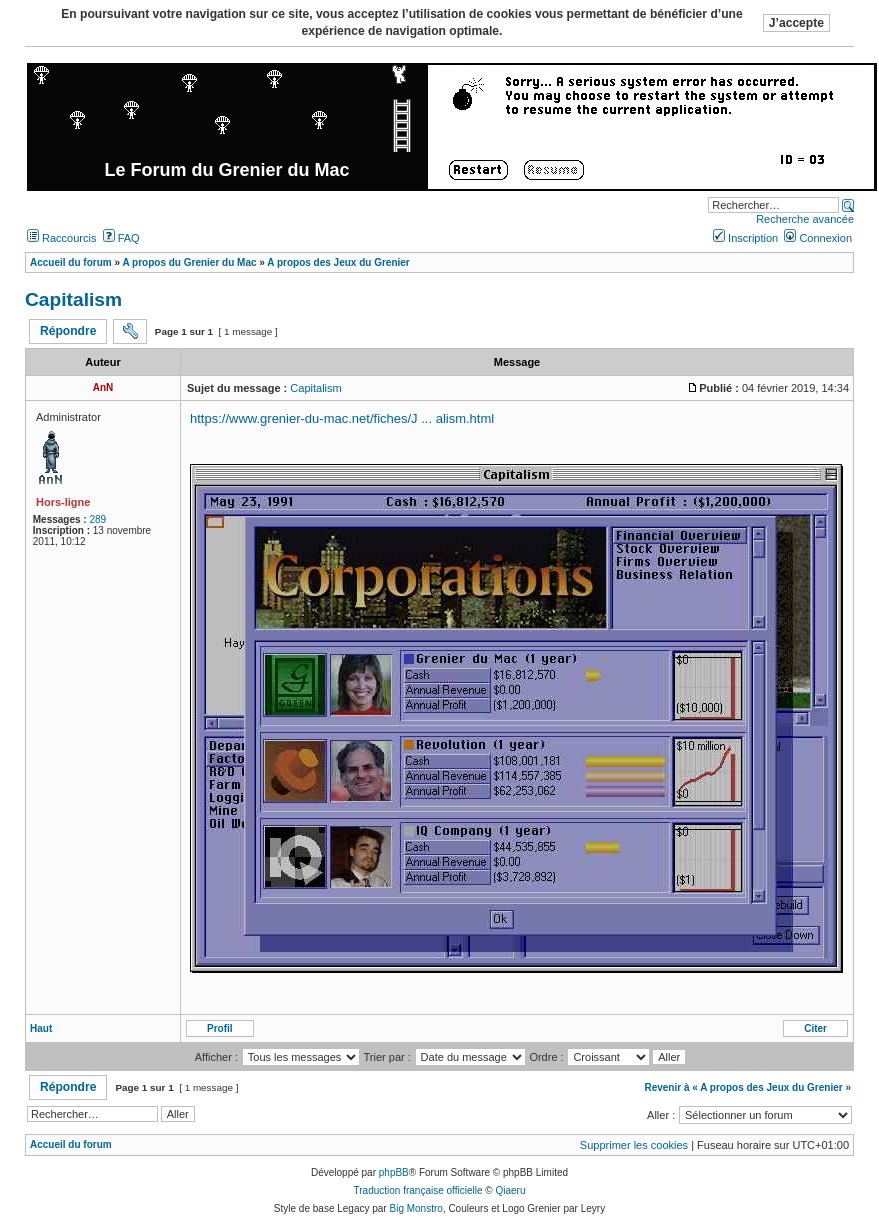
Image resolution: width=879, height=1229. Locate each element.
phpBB (394, 1172)
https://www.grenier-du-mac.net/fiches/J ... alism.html (342, 418)
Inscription (745, 238)
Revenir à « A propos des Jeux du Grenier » (747, 1087)
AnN (103, 387)
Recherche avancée (805, 219)
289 (97, 519)
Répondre (68, 331)
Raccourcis (61, 238)
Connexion (818, 238)
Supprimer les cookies (634, 1145)
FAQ (121, 238)
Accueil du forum (71, 1144)
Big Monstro (415, 1208)
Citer (815, 1028)
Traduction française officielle (418, 1190)
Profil (220, 1028)
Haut (41, 1028)
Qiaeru (510, 1190)
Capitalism (73, 299)
